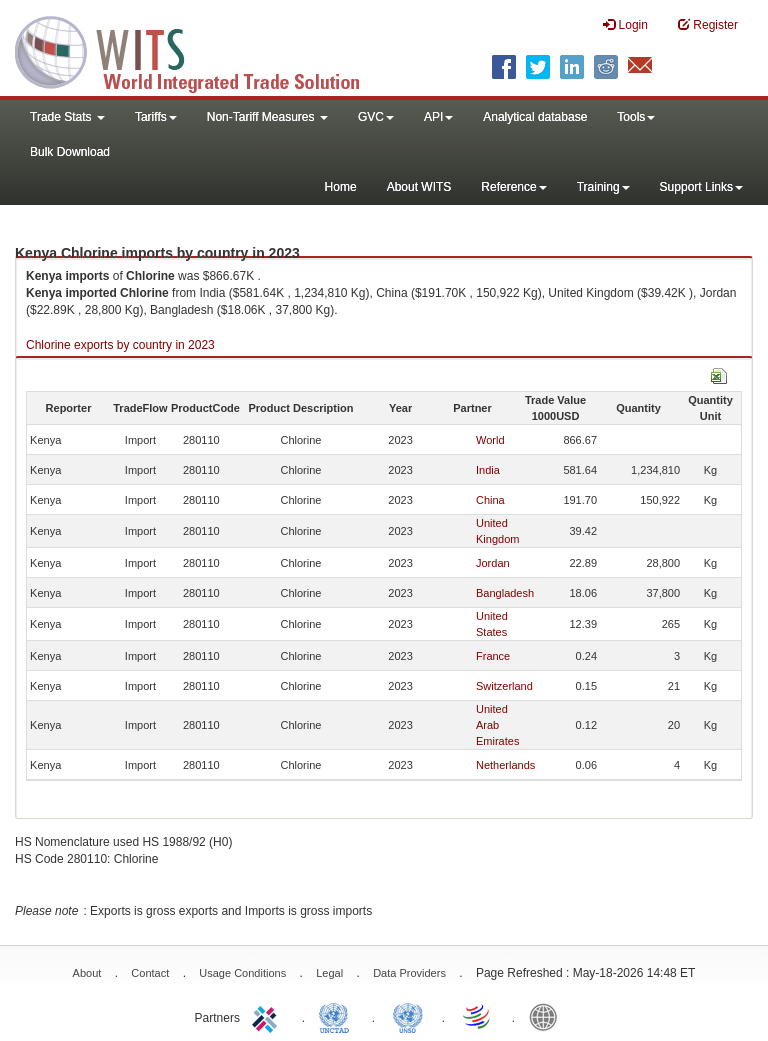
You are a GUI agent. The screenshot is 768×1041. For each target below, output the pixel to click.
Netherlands (505, 765)
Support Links (701, 187)
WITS (200, 50)
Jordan (493, 563)
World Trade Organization (478, 1016)
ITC (268, 1016)
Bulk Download (70, 152)
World (490, 440)
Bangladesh (505, 593)
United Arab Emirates (497, 725)
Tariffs (156, 117)
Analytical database (535, 117)
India (488, 470)
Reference (513, 187)
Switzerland (504, 686)
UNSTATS (408, 1016)
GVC (376, 117)
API (438, 117)
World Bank (548, 1016)
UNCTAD (338, 1016)
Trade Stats (67, 117)
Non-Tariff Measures (267, 117)
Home (341, 187)
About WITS (419, 187)
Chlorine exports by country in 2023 (120, 345)
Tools (636, 117)
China (490, 500)
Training (603, 187)
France (493, 656)
